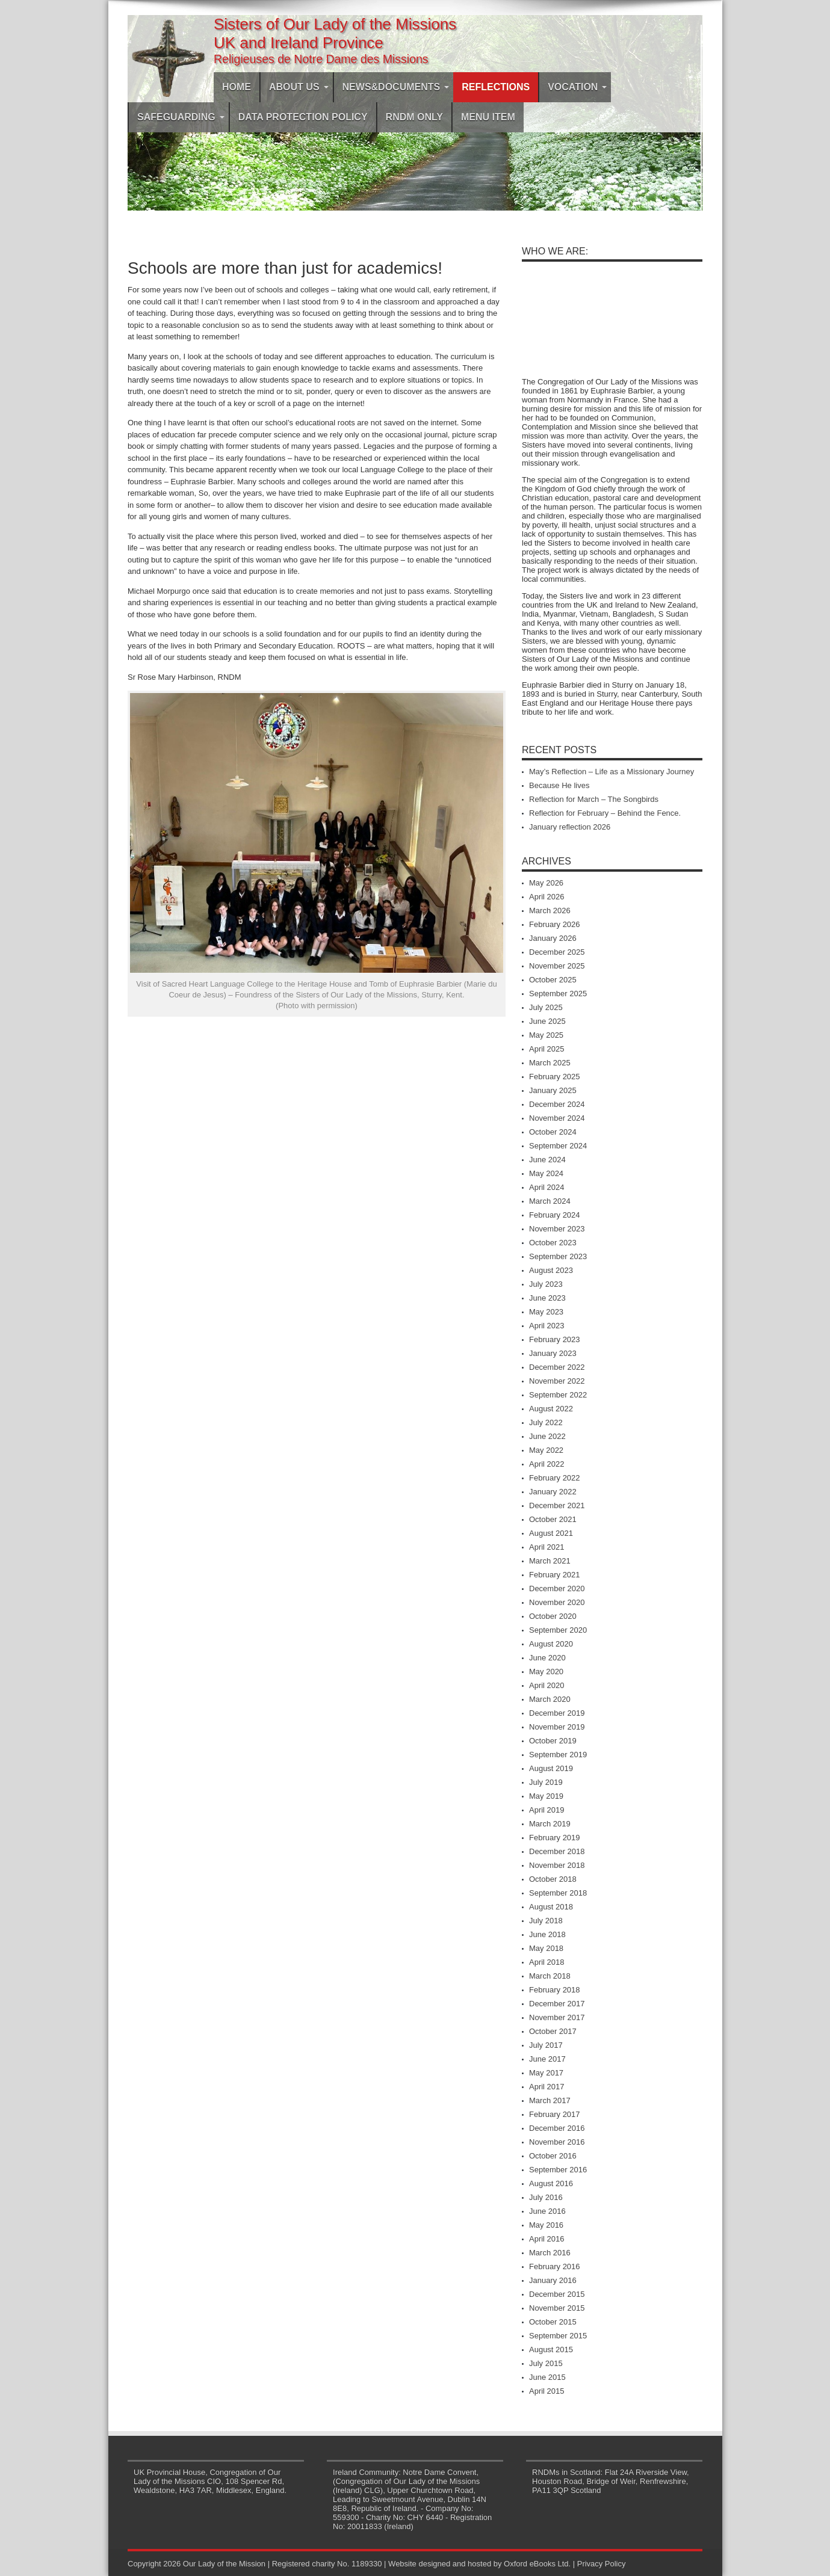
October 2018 (553, 1879)
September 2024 (558, 1145)
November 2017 (557, 2017)
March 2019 (550, 1823)
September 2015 (558, 2335)
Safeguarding (181, 117)
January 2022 (553, 1491)
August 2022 (551, 1408)
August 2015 (551, 2349)
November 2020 (557, 1602)
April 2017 (547, 2086)
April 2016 (547, 2238)
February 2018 (554, 1989)
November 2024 (557, 1118)
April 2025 (547, 1048)
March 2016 (550, 2252)
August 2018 (551, 1906)
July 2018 (546, 1920)
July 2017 (546, 2045)
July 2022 (546, 1422)
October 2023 (553, 1242)
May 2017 (546, 2072)
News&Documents (396, 87)
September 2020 (558, 1630)
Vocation (577, 87)
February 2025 (554, 1076)
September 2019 (558, 1754)
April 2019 (547, 1809)
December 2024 (557, 1104)
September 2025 (558, 993)
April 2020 (547, 1685)
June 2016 (547, 2211)
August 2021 (551, 1533)
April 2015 (547, 2391)
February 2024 (554, 1214)
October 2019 (553, 1740)
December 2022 (557, 1367)
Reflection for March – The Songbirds (593, 799)
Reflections (496, 87)
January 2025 (553, 1090)
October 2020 (553, 1616)
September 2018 (558, 1892)
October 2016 (553, 2155)
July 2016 (546, 2197)
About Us (299, 87)
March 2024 (550, 1201)
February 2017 (554, 2114)
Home (236, 87)
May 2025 (546, 1035)
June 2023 (547, 1297)
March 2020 (550, 1699)
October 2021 (553, 1519)
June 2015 (547, 2377)
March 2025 (550, 1062)
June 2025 (547, 1021)
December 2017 (557, 2003)
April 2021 (547, 1546)
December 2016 (557, 2128)
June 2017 (547, 2058)
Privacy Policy (601, 2563)
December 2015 (557, 2294)
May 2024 (546, 1173)
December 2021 (557, 1505)
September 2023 (558, 1256)
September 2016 (558, 2169)
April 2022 (547, 1463)
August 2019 (551, 1768)
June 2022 (547, 1436)
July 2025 (546, 1007)
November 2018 (557, 1865)
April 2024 (547, 1187)
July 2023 (546, 1284)
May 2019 (546, 1796)
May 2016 (546, 2224)
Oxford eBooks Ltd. (537, 2563)
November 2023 (557, 1228)
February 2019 (554, 1837)
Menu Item (488, 117)
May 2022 (546, 1450)
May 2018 (546, 1948)
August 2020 (551, 1643)
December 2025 (557, 952)
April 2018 (547, 1962)
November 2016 (557, 2141)
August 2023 (551, 1270)
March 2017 (550, 2100)
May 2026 (546, 882)
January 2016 (553, 2280)
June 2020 (547, 1657)
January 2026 (553, 938)
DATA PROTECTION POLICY (303, 117)
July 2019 (546, 1782)
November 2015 (557, 2308)
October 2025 (553, 979)
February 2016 (554, 2266)
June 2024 (547, 1159)
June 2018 (547, 1934)
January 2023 (553, 1353)
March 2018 (550, 1975)
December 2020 (557, 1588)
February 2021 (554, 1574)
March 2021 (550, 1560)
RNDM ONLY (414, 117)
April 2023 (547, 1325)
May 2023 (546, 1311)
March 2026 (550, 910)
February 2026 (554, 924)
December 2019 (557, 1713)
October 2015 (553, 2321)
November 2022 (557, 1380)
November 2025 (557, 965)
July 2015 (546, 2363)
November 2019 (557, 1726)
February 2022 (554, 1477)
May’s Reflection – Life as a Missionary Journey (611, 771)
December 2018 (557, 1851)
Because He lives (559, 785)
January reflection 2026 (569, 826)
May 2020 (546, 1671)
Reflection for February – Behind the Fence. (605, 813)
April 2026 (547, 896)
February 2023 (554, 1339)
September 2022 (558, 1394)
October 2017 (553, 2031)
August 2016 (551, 2183)
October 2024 (553, 1131)
